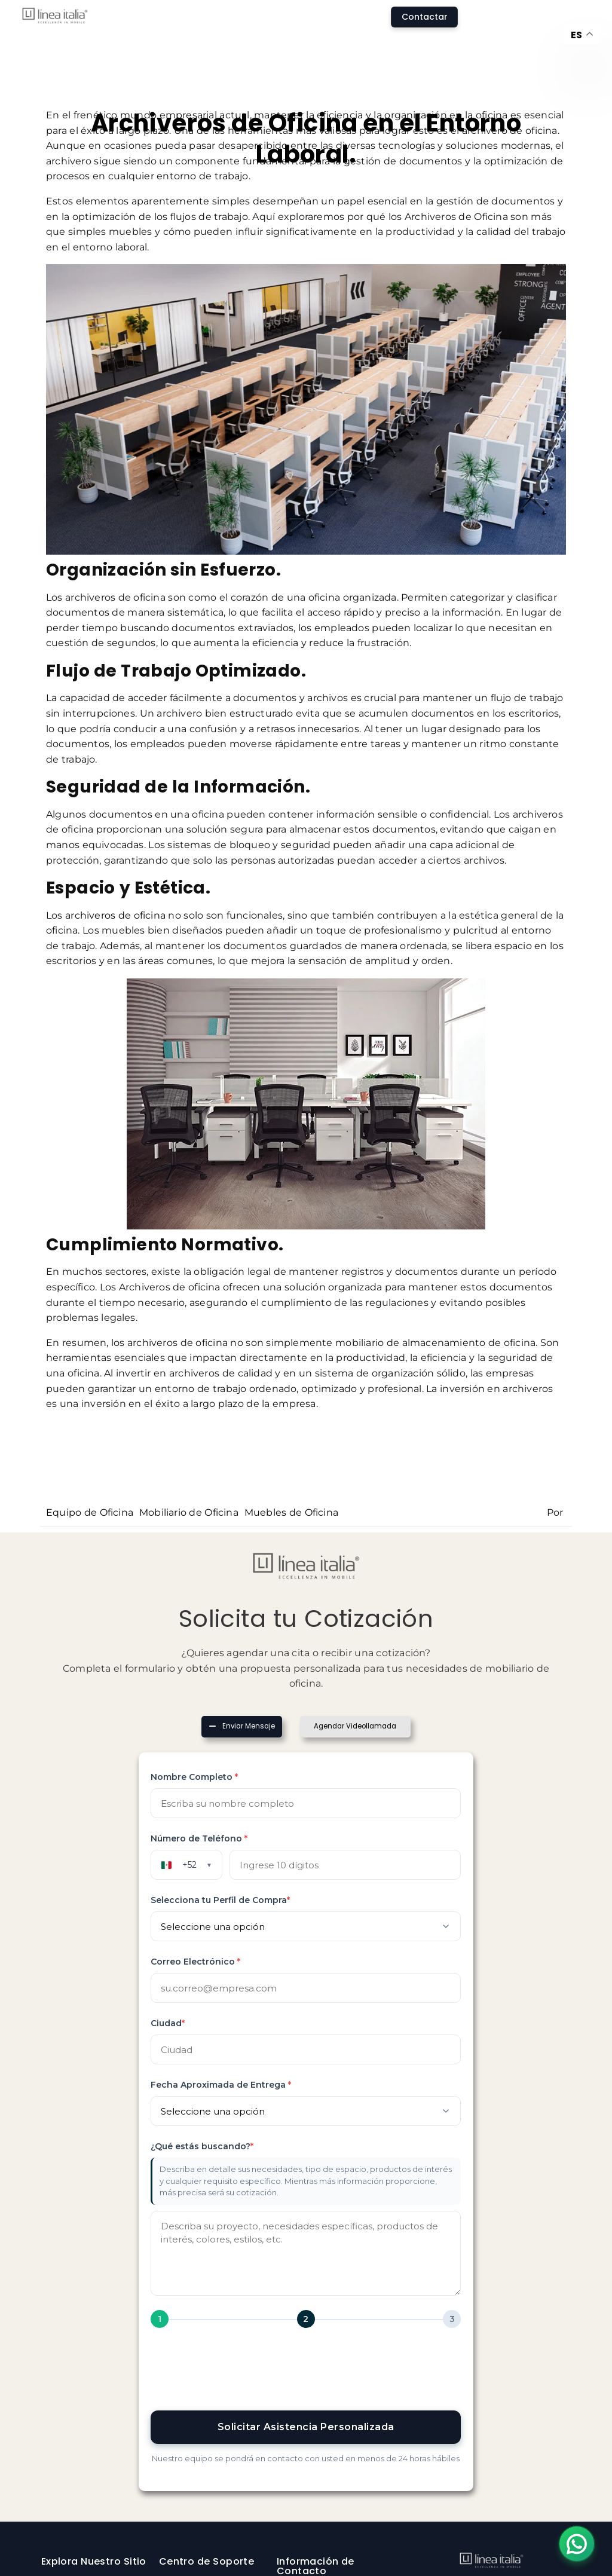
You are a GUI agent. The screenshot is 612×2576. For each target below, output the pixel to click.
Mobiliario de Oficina (188, 1512)
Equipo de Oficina (89, 1512)
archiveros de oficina (115, 915)
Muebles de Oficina (291, 1512)
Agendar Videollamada (357, 1726)
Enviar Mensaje (247, 1726)
